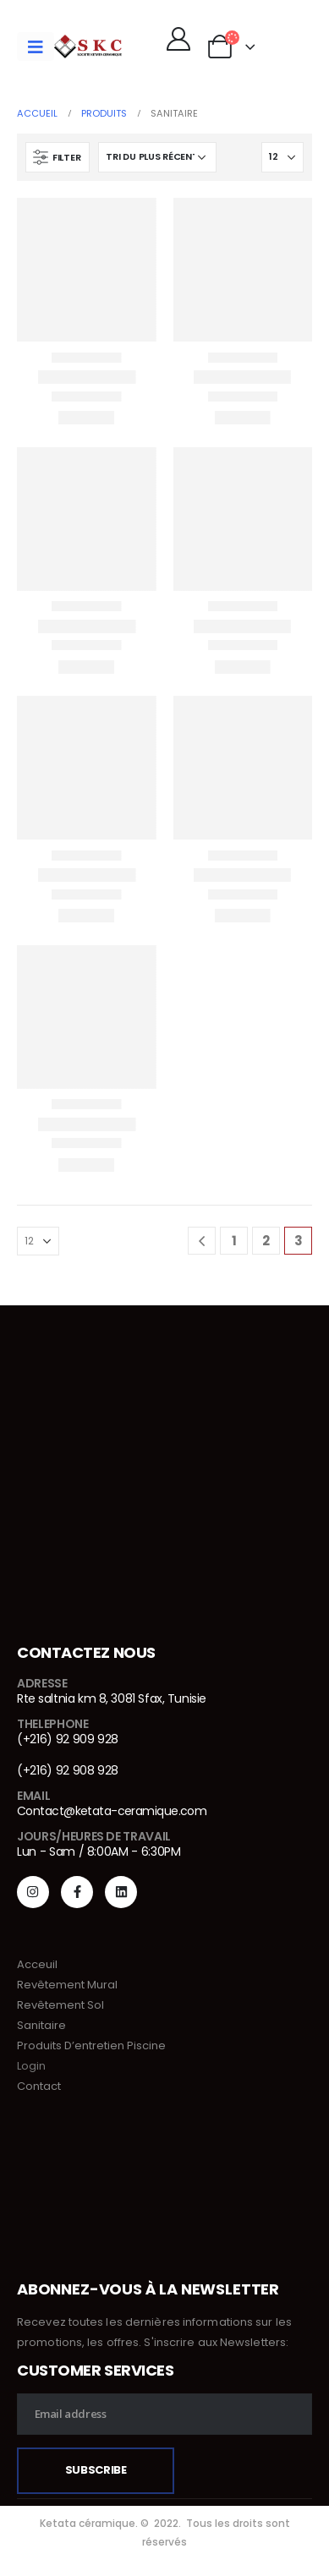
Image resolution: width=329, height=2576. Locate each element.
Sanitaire (41, 2025)
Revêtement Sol (60, 2005)
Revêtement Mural (67, 1985)
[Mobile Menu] (35, 46)
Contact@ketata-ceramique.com (111, 1810)
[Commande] (157, 157)
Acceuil (37, 1964)
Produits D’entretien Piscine (91, 2045)
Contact (39, 2086)
